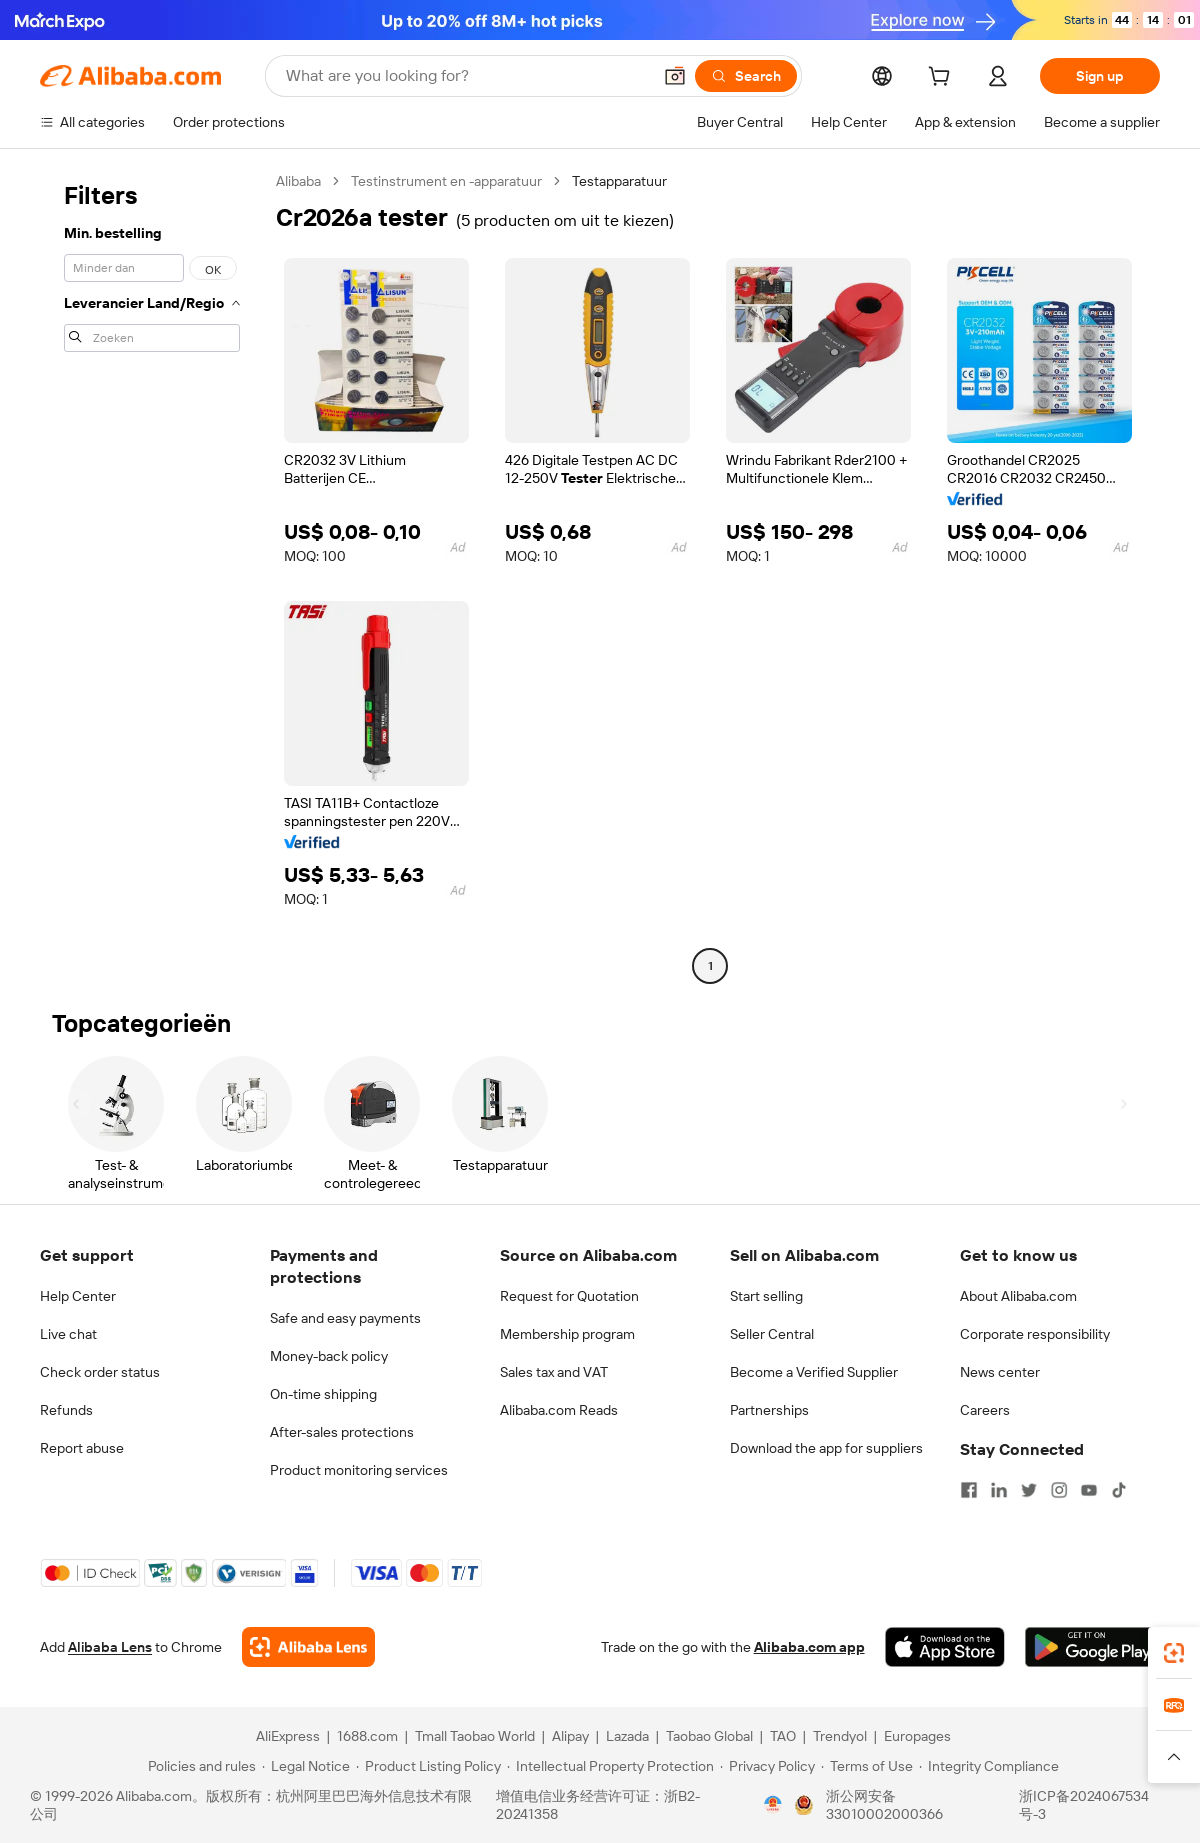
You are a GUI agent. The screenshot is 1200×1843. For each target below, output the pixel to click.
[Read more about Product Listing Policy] (428, 1766)
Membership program (567, 1334)
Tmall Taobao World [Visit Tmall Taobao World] (475, 1736)
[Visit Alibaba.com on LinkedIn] (999, 1490)
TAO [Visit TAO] (783, 1736)
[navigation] (152, 576)
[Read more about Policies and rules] (199, 1766)
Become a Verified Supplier (814, 1372)
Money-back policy (329, 1356)
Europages (917, 1736)
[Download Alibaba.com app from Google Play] (1092, 1647)
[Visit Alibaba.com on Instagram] (1059, 1490)
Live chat (68, 1334)
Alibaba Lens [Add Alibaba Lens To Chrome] (110, 1647)
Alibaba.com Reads (559, 1410)
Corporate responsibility (1035, 1334)
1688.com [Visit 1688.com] (367, 1736)
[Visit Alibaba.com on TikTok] (1119, 1490)
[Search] (746, 76)
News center (1000, 1372)
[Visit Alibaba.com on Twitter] (1029, 1490)
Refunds (66, 1410)
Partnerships (769, 1410)
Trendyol (840, 1736)
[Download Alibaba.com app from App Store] (945, 1647)
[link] (1174, 1653)
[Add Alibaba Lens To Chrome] (308, 1647)
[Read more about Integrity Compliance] (989, 1766)
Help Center (78, 1296)
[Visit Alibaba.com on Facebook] (969, 1490)
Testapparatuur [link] (619, 181)
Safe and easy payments (345, 1318)
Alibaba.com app (809, 1647)
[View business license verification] (773, 1805)
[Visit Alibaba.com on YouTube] (1089, 1490)
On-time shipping (323, 1394)
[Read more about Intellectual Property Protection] (610, 1766)
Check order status (100, 1372)
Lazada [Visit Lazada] (627, 1736)
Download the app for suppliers (826, 1448)
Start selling (766, 1296)
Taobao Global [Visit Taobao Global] (709, 1736)
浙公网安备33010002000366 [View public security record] (884, 1805)
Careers (985, 1410)
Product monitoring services (359, 1470)
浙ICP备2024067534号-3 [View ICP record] (1084, 1805)
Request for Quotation (569, 1296)
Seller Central (772, 1334)
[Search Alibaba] (466, 76)
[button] (675, 76)
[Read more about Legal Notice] (306, 1766)
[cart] (943, 79)
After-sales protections (342, 1432)
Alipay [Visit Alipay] (570, 1736)
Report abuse (82, 1448)
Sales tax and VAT (554, 1372)
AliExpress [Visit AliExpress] (288, 1736)
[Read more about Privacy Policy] (767, 1766)
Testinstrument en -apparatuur (446, 181)
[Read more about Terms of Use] (867, 1766)
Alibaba (298, 181)
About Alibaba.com (1018, 1296)
